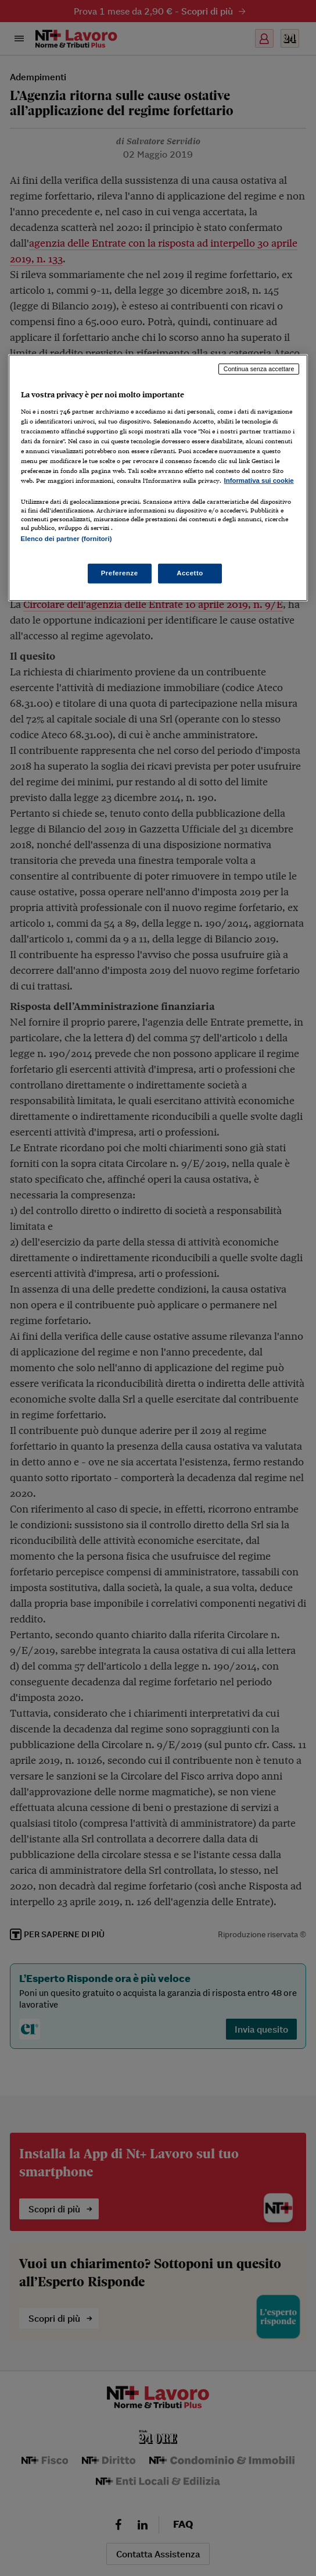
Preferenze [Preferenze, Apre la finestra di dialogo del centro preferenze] (119, 572)
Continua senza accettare (259, 368)
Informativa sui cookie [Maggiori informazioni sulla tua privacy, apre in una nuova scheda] (259, 480)
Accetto (190, 572)
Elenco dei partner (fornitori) (66, 538)
